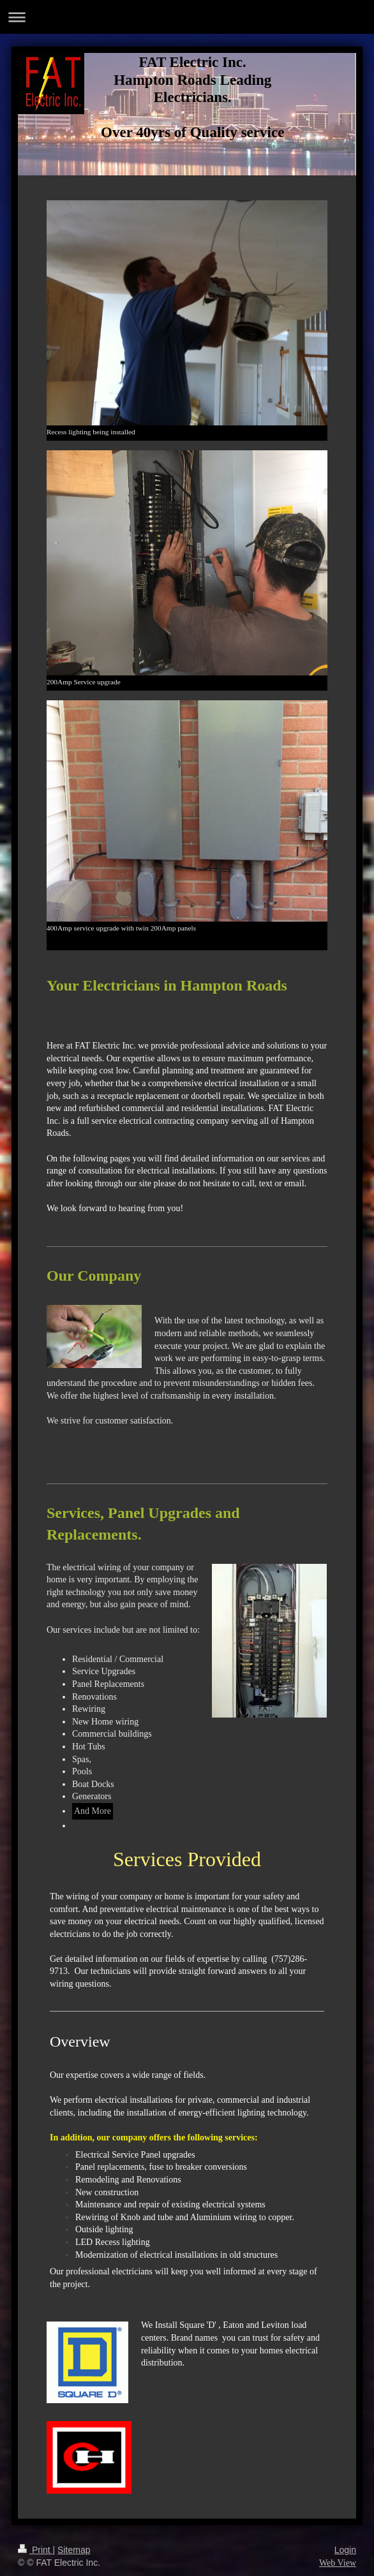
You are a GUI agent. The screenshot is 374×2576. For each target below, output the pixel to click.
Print (35, 2550)
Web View (337, 2563)
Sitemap (73, 2550)
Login (345, 2550)
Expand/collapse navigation (187, 17)
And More (92, 1811)
